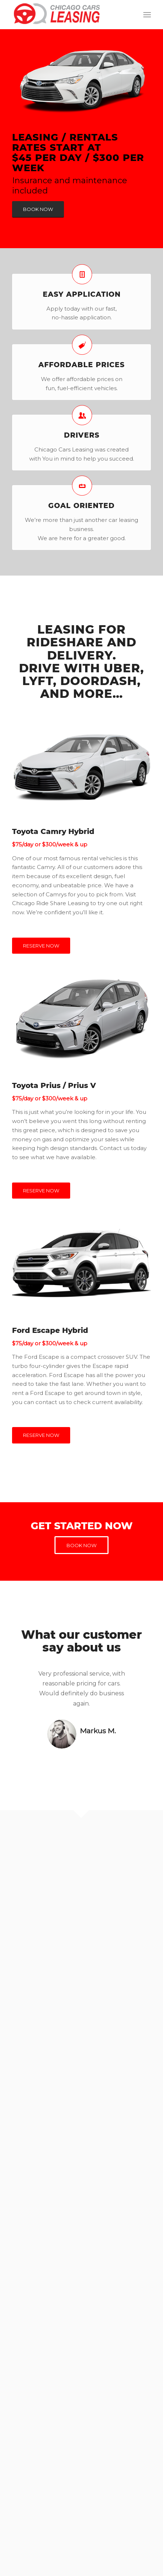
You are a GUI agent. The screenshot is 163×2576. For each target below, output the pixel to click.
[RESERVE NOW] (41, 946)
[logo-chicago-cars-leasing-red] (67, 14)
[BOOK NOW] (38, 209)
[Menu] (147, 14)
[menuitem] (147, 14)
